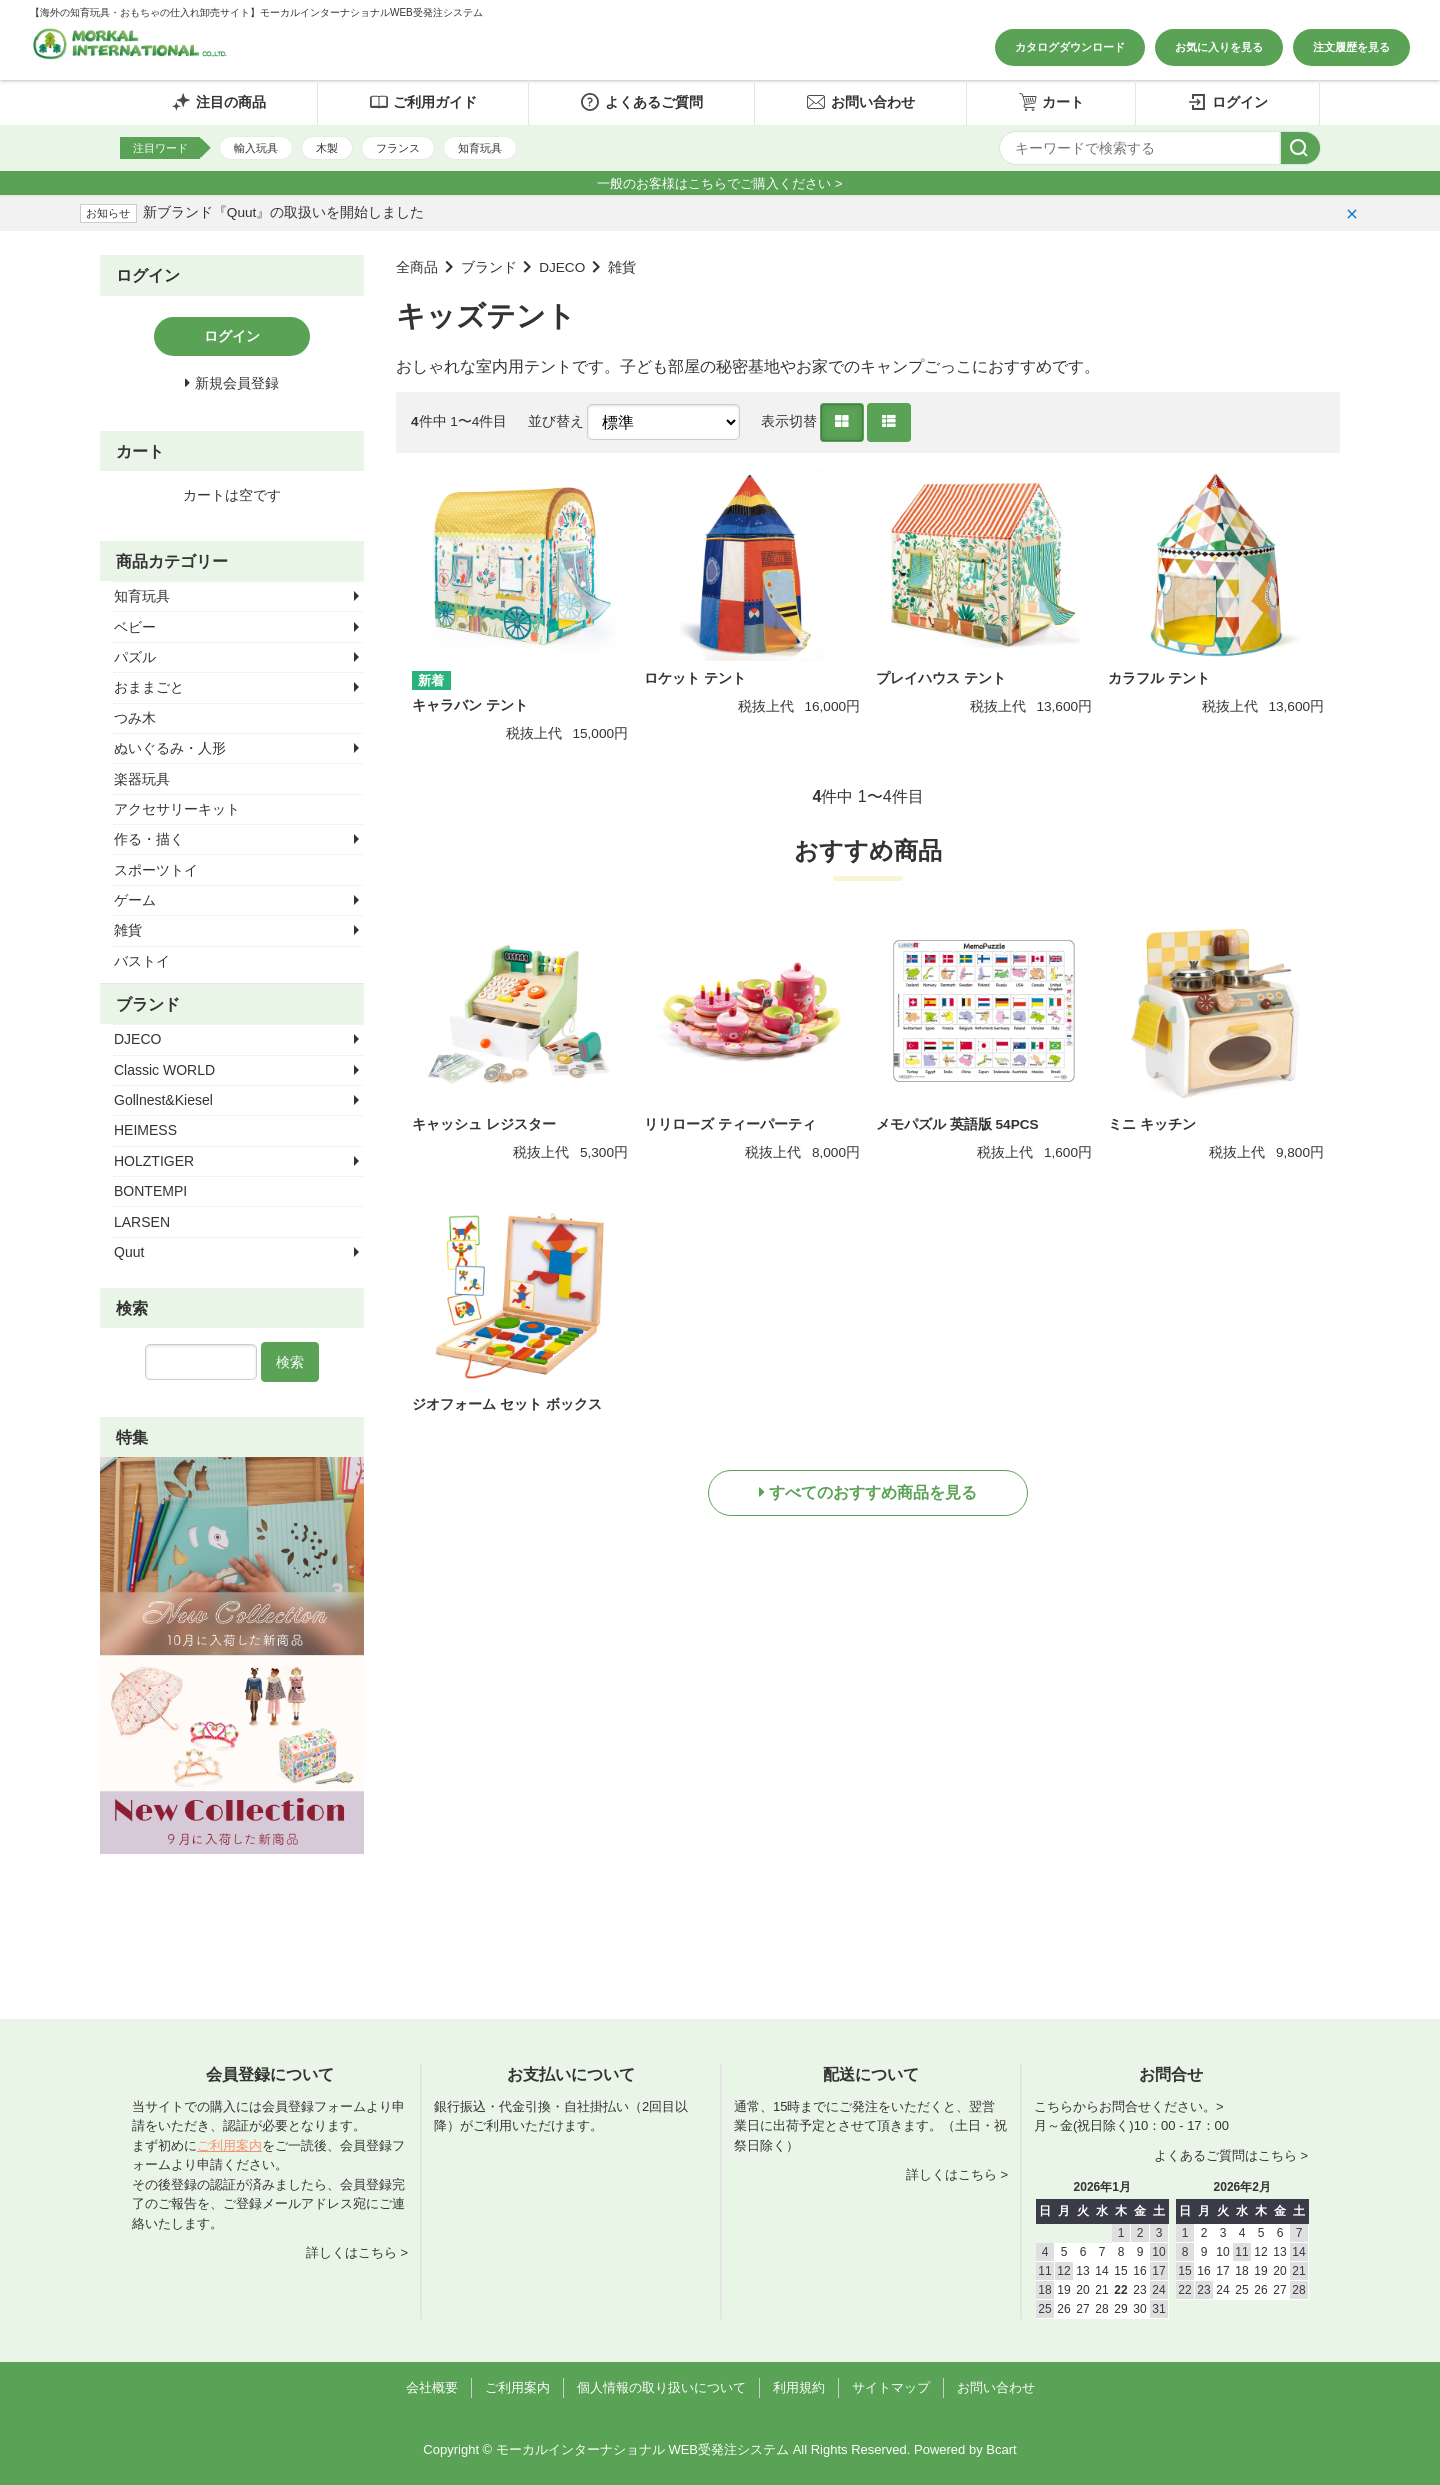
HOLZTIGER (154, 1161)
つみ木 (135, 718)
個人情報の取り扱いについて (661, 2387)
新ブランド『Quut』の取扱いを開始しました (283, 212)
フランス (398, 148)
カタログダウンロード (1070, 47)
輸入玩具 (256, 148)
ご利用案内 (229, 2145)
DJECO (562, 267)
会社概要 (432, 2387)
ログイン (1227, 102)
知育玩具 (480, 148)
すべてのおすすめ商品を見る (873, 1492)
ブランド (489, 267)
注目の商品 (218, 102)
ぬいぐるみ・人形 (170, 748)
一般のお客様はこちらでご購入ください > (719, 183)
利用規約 (799, 2387)
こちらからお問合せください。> (1129, 2106)
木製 (327, 148)
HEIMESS (145, 1130)
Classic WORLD (164, 1070)
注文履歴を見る (1351, 47)
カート (1051, 102)
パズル (135, 657)
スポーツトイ (156, 870)
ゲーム (135, 900)
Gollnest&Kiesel (163, 1100)
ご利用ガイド (423, 102)
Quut (129, 1252)
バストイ (142, 961)
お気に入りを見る (1219, 47)
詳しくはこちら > (357, 2252)
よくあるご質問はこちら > (1231, 2155)
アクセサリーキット (177, 809)
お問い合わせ (860, 102)
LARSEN (142, 1222)
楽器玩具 (142, 779)
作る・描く (149, 839)
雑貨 (622, 267)
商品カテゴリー (172, 561)
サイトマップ (891, 2387)
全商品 (417, 267)
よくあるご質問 (641, 102)
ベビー (135, 627)
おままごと (149, 687)
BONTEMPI (150, 1191)
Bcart (1001, 2449)
